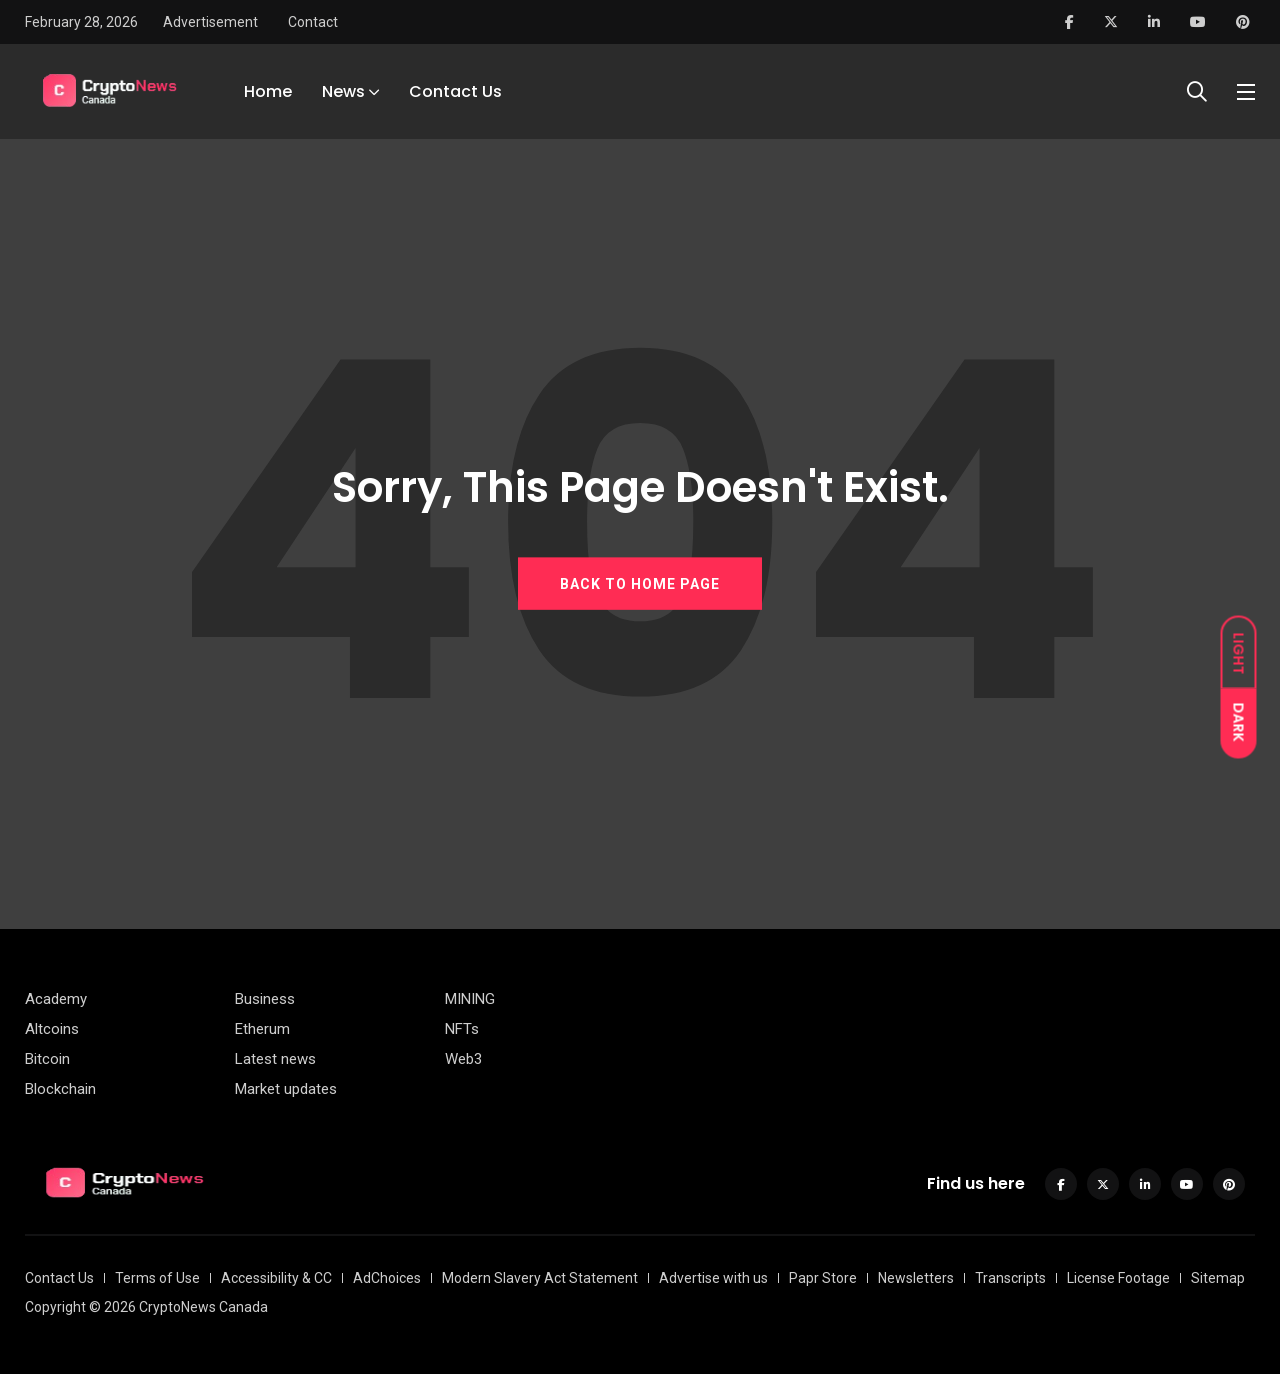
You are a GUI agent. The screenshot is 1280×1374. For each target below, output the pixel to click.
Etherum (262, 1029)
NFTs (462, 1029)
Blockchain (60, 1089)
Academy (56, 999)
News (343, 91)
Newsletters (916, 1278)
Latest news (275, 1059)
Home (268, 91)
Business (265, 999)
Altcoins (52, 1029)
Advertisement (210, 22)
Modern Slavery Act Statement (540, 1278)
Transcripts (1010, 1278)
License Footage (1118, 1278)
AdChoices (387, 1278)
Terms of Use (157, 1278)
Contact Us (455, 91)
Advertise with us (713, 1278)
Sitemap (1218, 1278)
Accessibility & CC (276, 1278)
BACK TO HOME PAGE (640, 584)
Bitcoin (47, 1059)
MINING (470, 999)
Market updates (286, 1089)
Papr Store (823, 1278)
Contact (313, 22)
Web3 (463, 1059)
